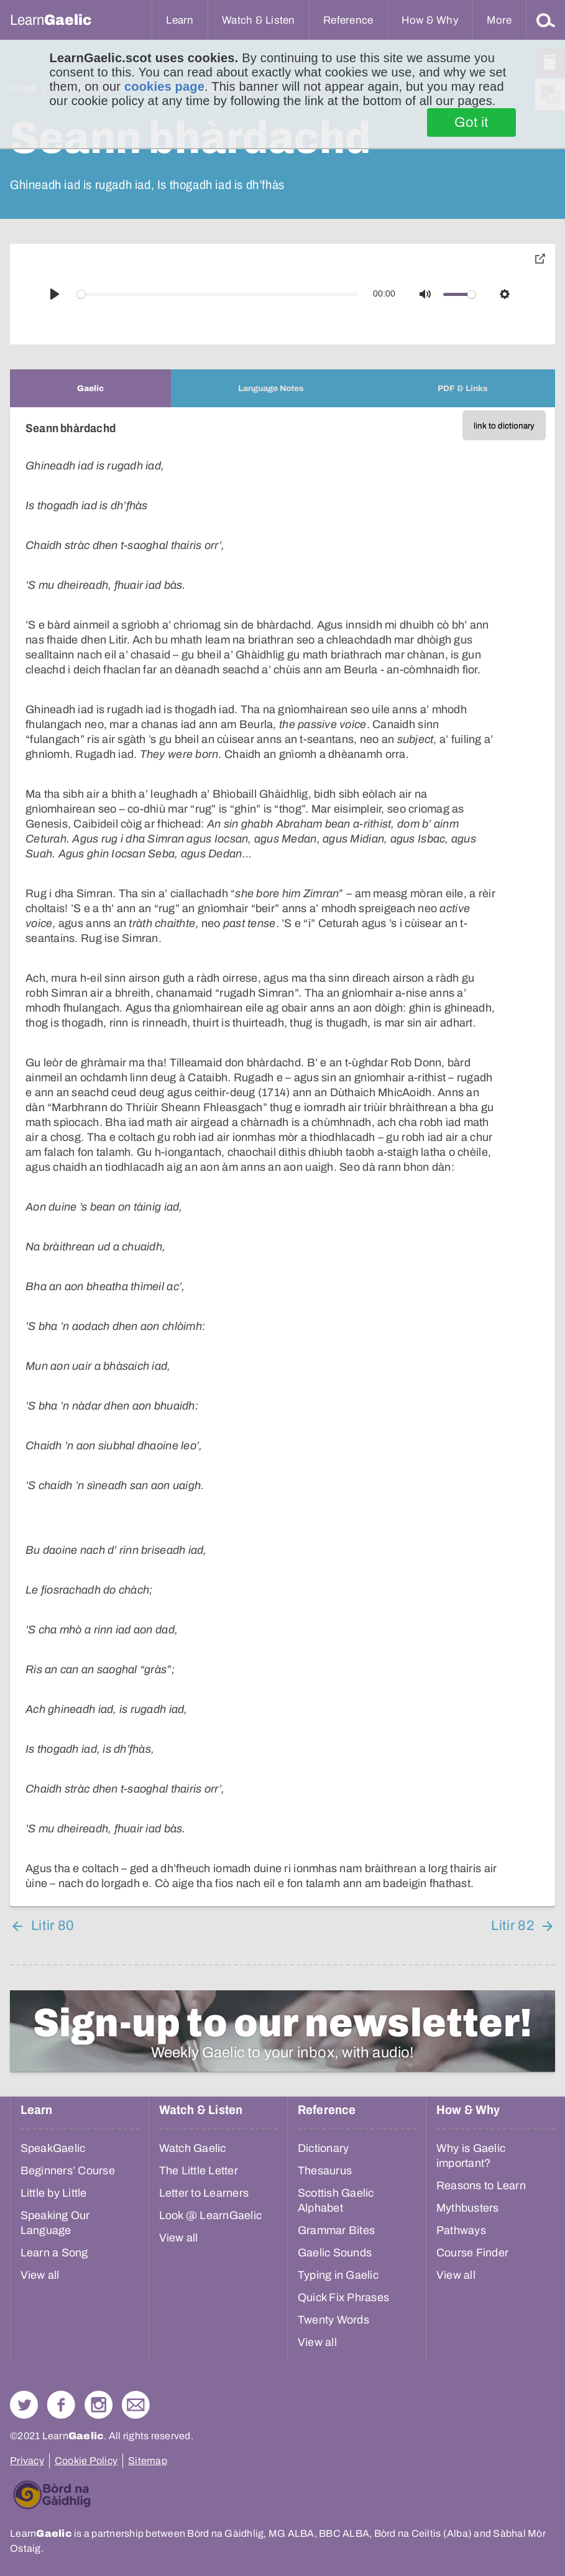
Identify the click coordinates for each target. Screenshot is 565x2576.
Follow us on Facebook (61, 2405)
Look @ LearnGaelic (210, 2215)
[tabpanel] (282, 1156)
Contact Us (136, 2405)
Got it (471, 122)
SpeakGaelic (53, 2148)
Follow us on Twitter (24, 2405)
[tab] (90, 388)
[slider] (218, 294)
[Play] (55, 294)
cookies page (164, 86)
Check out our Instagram (99, 2405)
